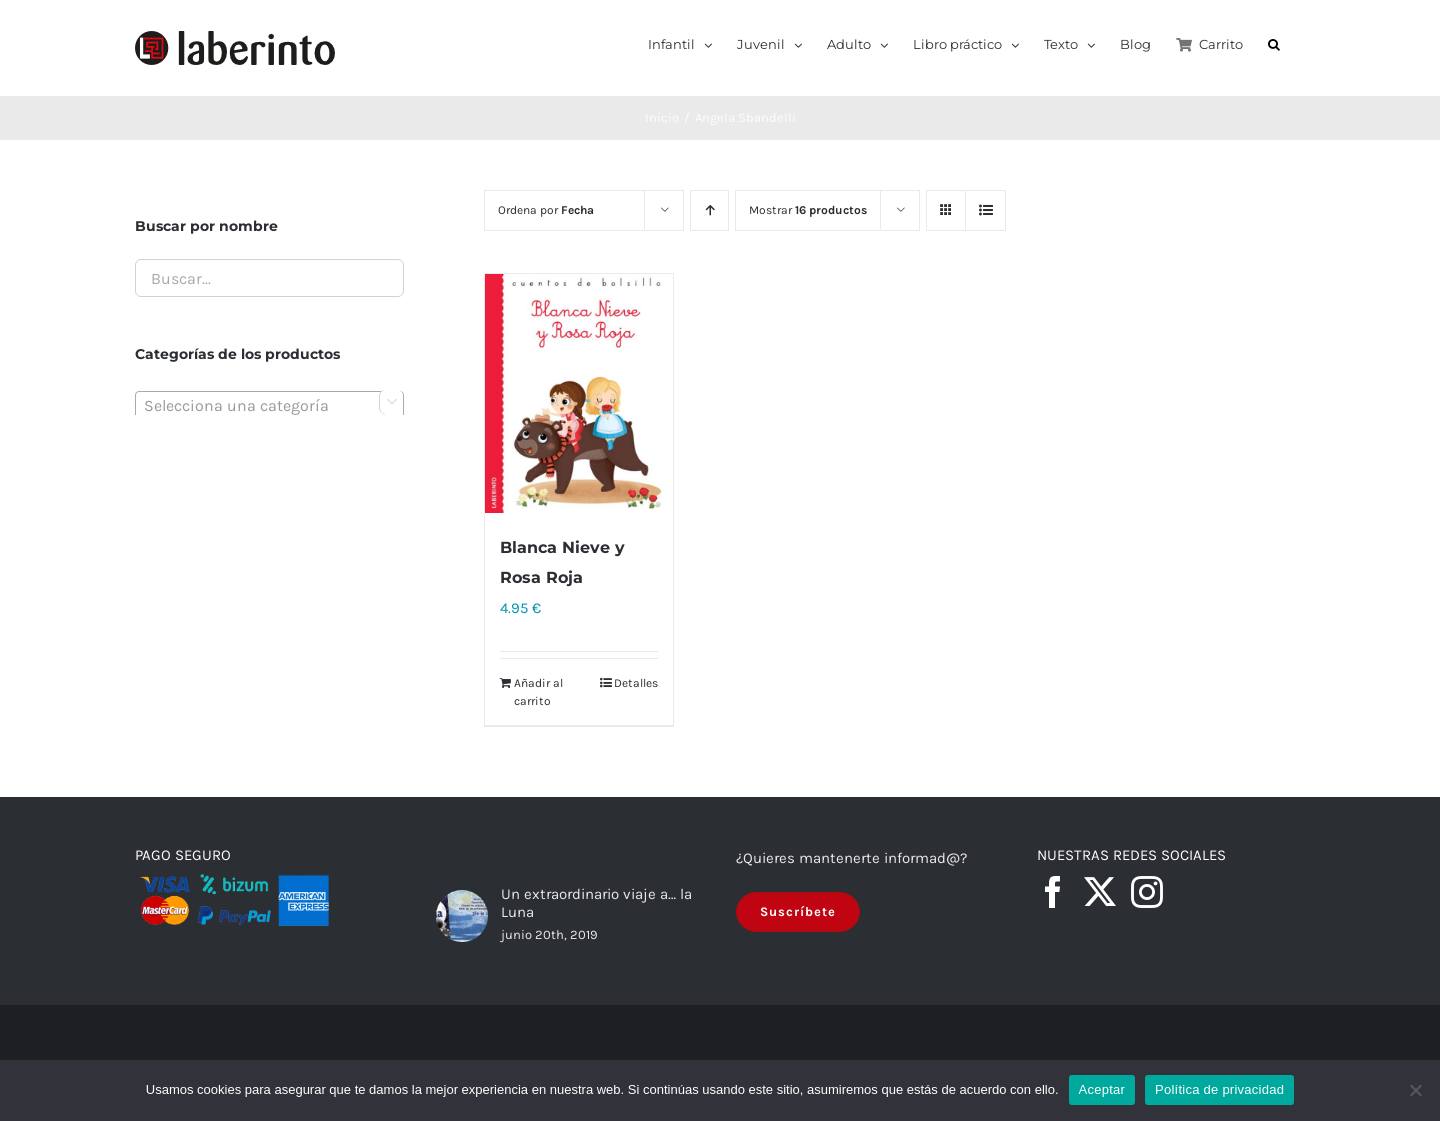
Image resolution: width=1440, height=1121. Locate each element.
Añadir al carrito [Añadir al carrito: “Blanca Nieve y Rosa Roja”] (538, 692)
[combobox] (269, 405)
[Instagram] (1147, 892)
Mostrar (808, 210)
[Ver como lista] (985, 210)
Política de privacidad (1219, 1089)
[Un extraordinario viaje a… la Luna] (462, 916)
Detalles (636, 683)
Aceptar (1102, 1089)
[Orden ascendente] (709, 210)
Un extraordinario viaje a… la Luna (596, 903)
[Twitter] (1100, 892)
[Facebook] (1053, 892)
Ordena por (546, 210)
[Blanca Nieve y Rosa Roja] (579, 393)
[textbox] (269, 406)
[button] (1274, 43)
